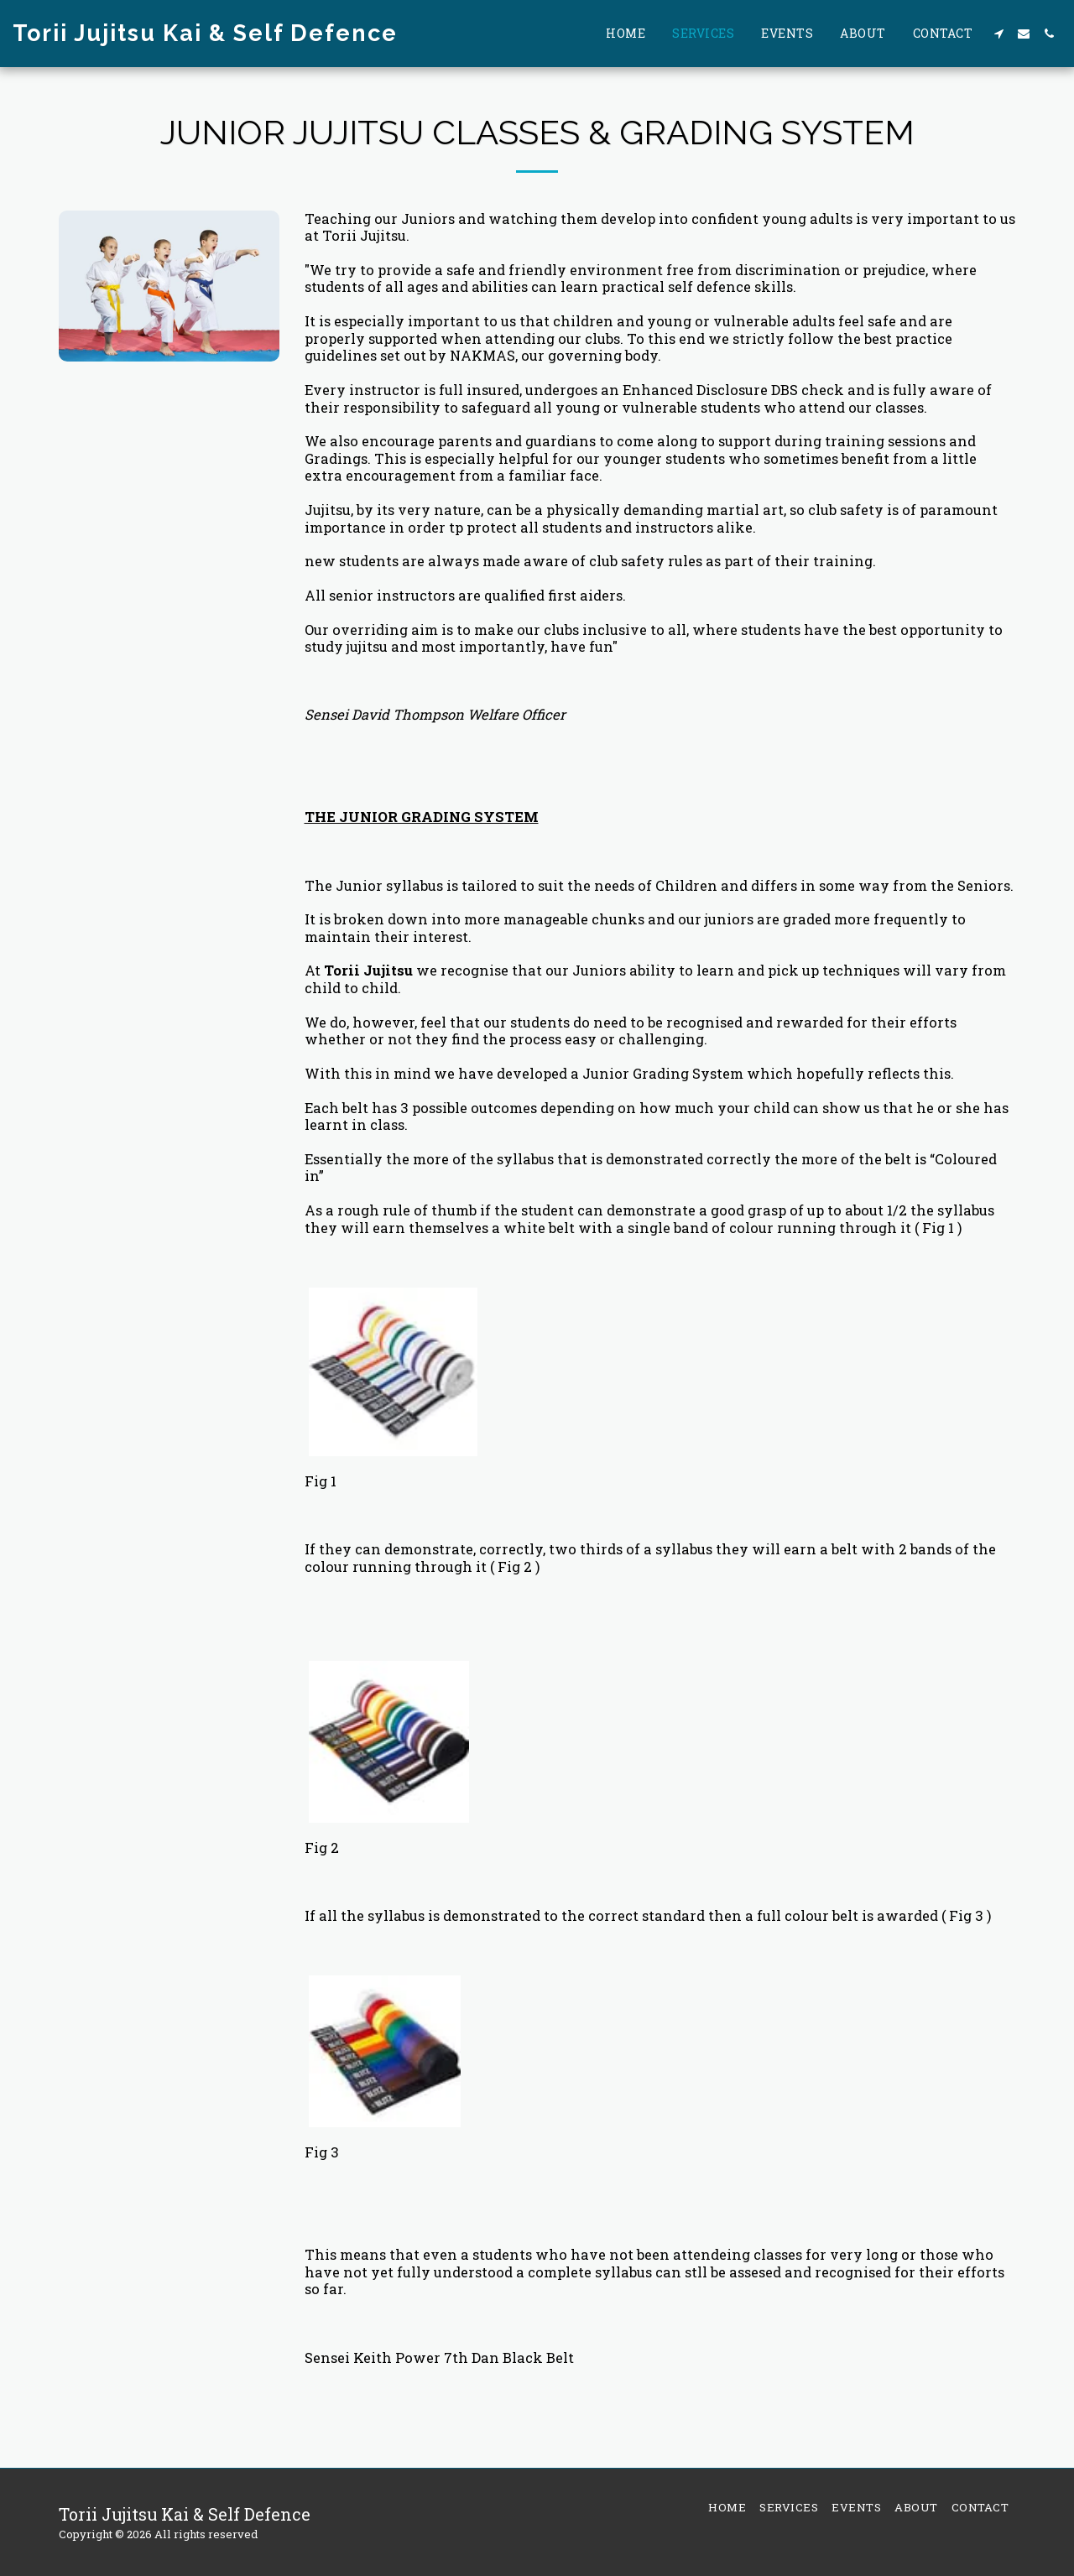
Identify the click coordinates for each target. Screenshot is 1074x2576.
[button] (998, 33)
